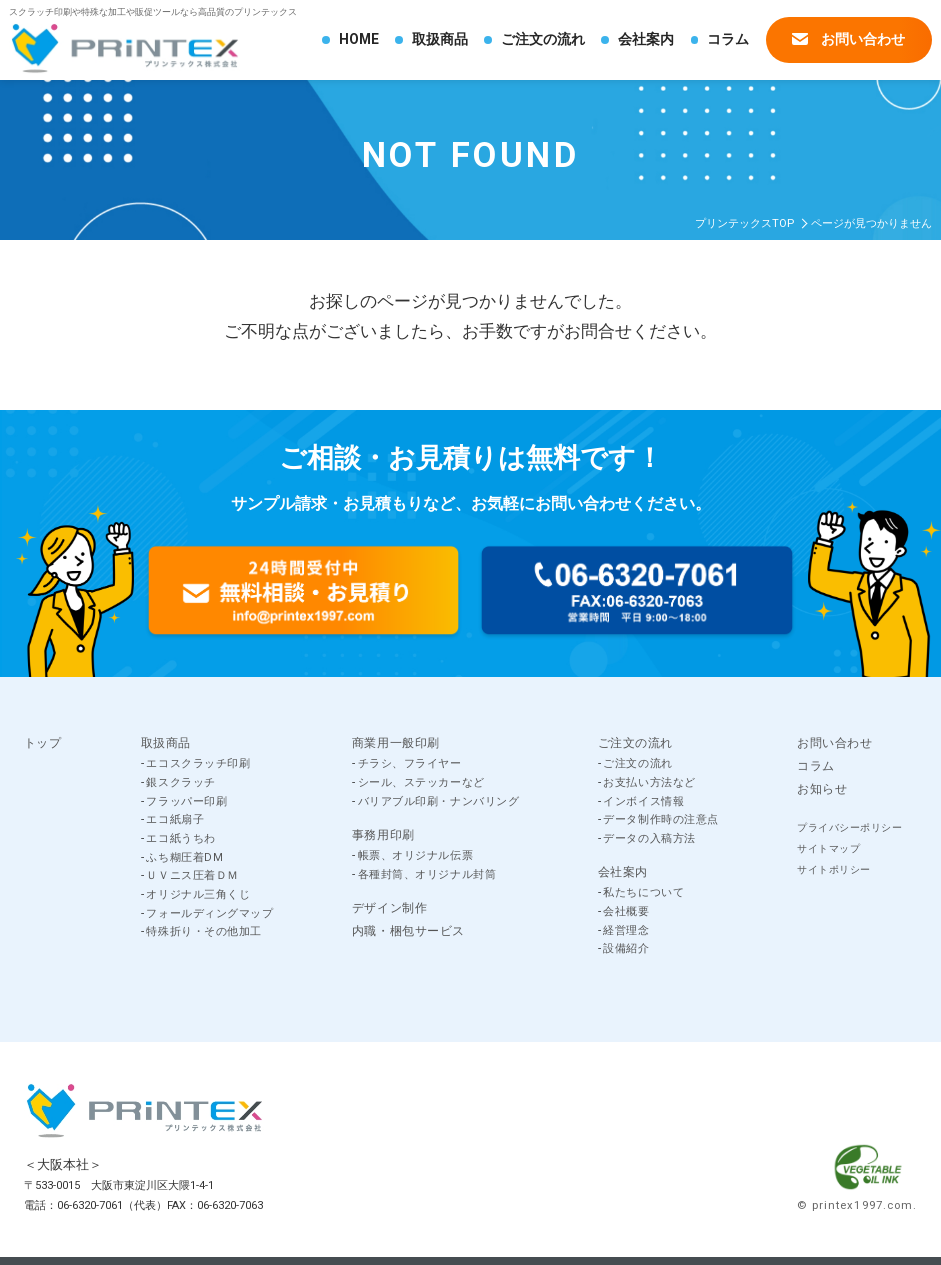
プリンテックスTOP (744, 223)
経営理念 (626, 930)
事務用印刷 (383, 835)
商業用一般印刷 (396, 743)
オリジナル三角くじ (198, 894)
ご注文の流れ (543, 39)
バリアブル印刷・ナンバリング (439, 801)
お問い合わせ (848, 39)
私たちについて (643, 892)
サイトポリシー (834, 869)
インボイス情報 (643, 801)
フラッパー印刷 (186, 801)
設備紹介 (626, 948)
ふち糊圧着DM (184, 857)
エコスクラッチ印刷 (198, 763)
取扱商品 (440, 39)
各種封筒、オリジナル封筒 (427, 874)
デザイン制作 (390, 908)
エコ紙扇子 (175, 819)
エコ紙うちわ (180, 838)
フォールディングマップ (209, 913)
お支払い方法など (649, 782)
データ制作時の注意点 (661, 819)
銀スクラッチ (180, 782)
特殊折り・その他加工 (204, 931)
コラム (728, 39)
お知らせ (822, 789)
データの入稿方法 (649, 838)
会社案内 (646, 39)
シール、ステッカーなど (421, 782)
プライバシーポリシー (849, 827)
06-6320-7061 (90, 1205)
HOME (359, 39)
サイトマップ (828, 848)
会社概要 (626, 911)
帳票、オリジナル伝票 (416, 855)
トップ (43, 743)
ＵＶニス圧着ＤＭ (192, 875)
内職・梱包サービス (408, 931)
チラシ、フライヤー (410, 763)
